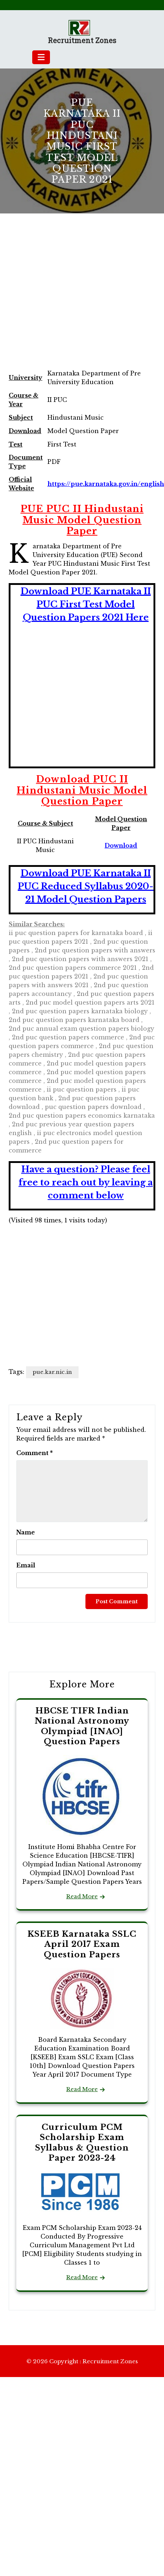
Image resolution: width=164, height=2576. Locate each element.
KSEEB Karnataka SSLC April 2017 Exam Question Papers (82, 1944)
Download (121, 845)
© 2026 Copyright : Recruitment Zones (82, 2361)
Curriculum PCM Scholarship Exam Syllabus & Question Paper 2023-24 (82, 2142)
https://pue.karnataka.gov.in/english (105, 483)
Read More (82, 1896)
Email (25, 1565)
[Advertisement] (68, 299)
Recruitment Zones (82, 41)
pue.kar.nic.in (52, 1371)
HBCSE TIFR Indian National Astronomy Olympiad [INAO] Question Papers (82, 1726)
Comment (34, 1453)
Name (25, 1532)
